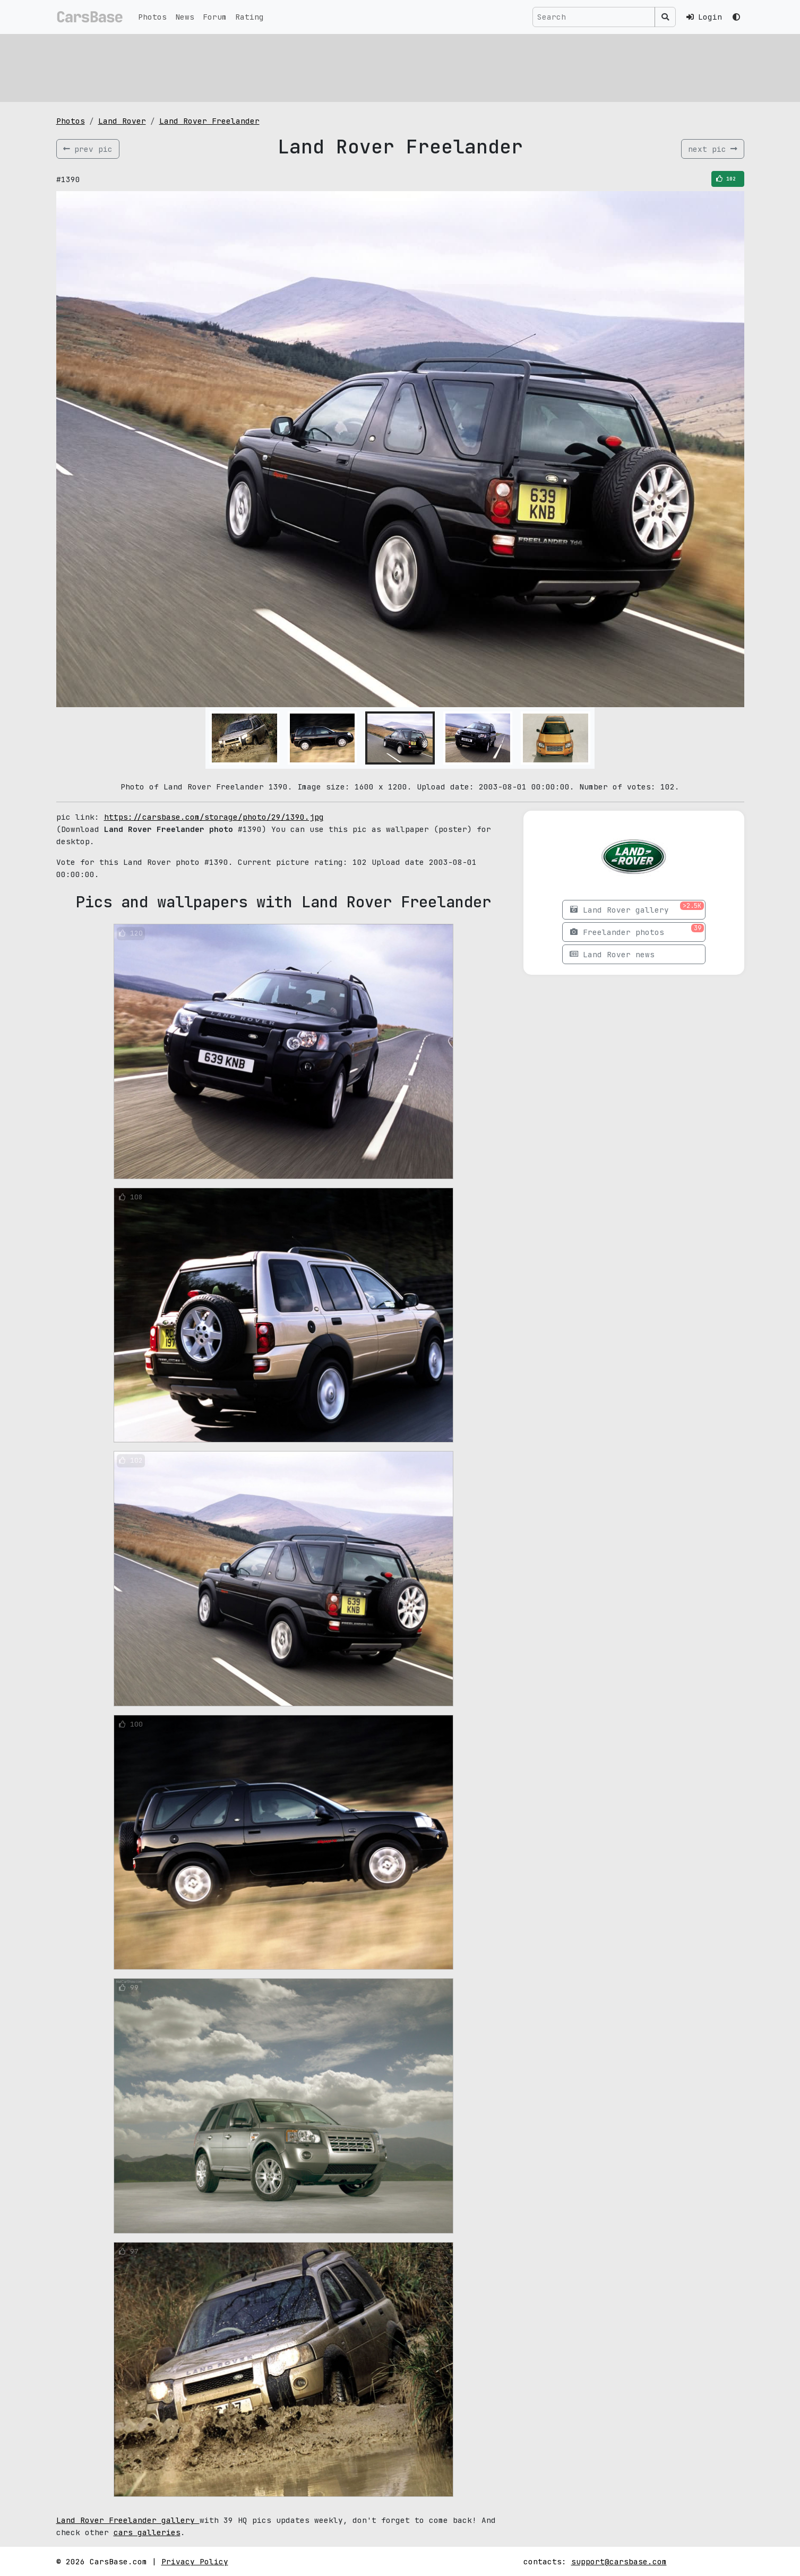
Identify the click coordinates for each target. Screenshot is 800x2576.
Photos (152, 17)
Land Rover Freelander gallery (128, 2520)
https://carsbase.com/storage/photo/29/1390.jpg (214, 817)
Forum (215, 17)
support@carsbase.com (619, 2561)
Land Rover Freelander (209, 121)
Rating (249, 17)
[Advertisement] (374, 66)
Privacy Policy (194, 2561)
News (184, 17)
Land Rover (122, 121)
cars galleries (147, 2532)
